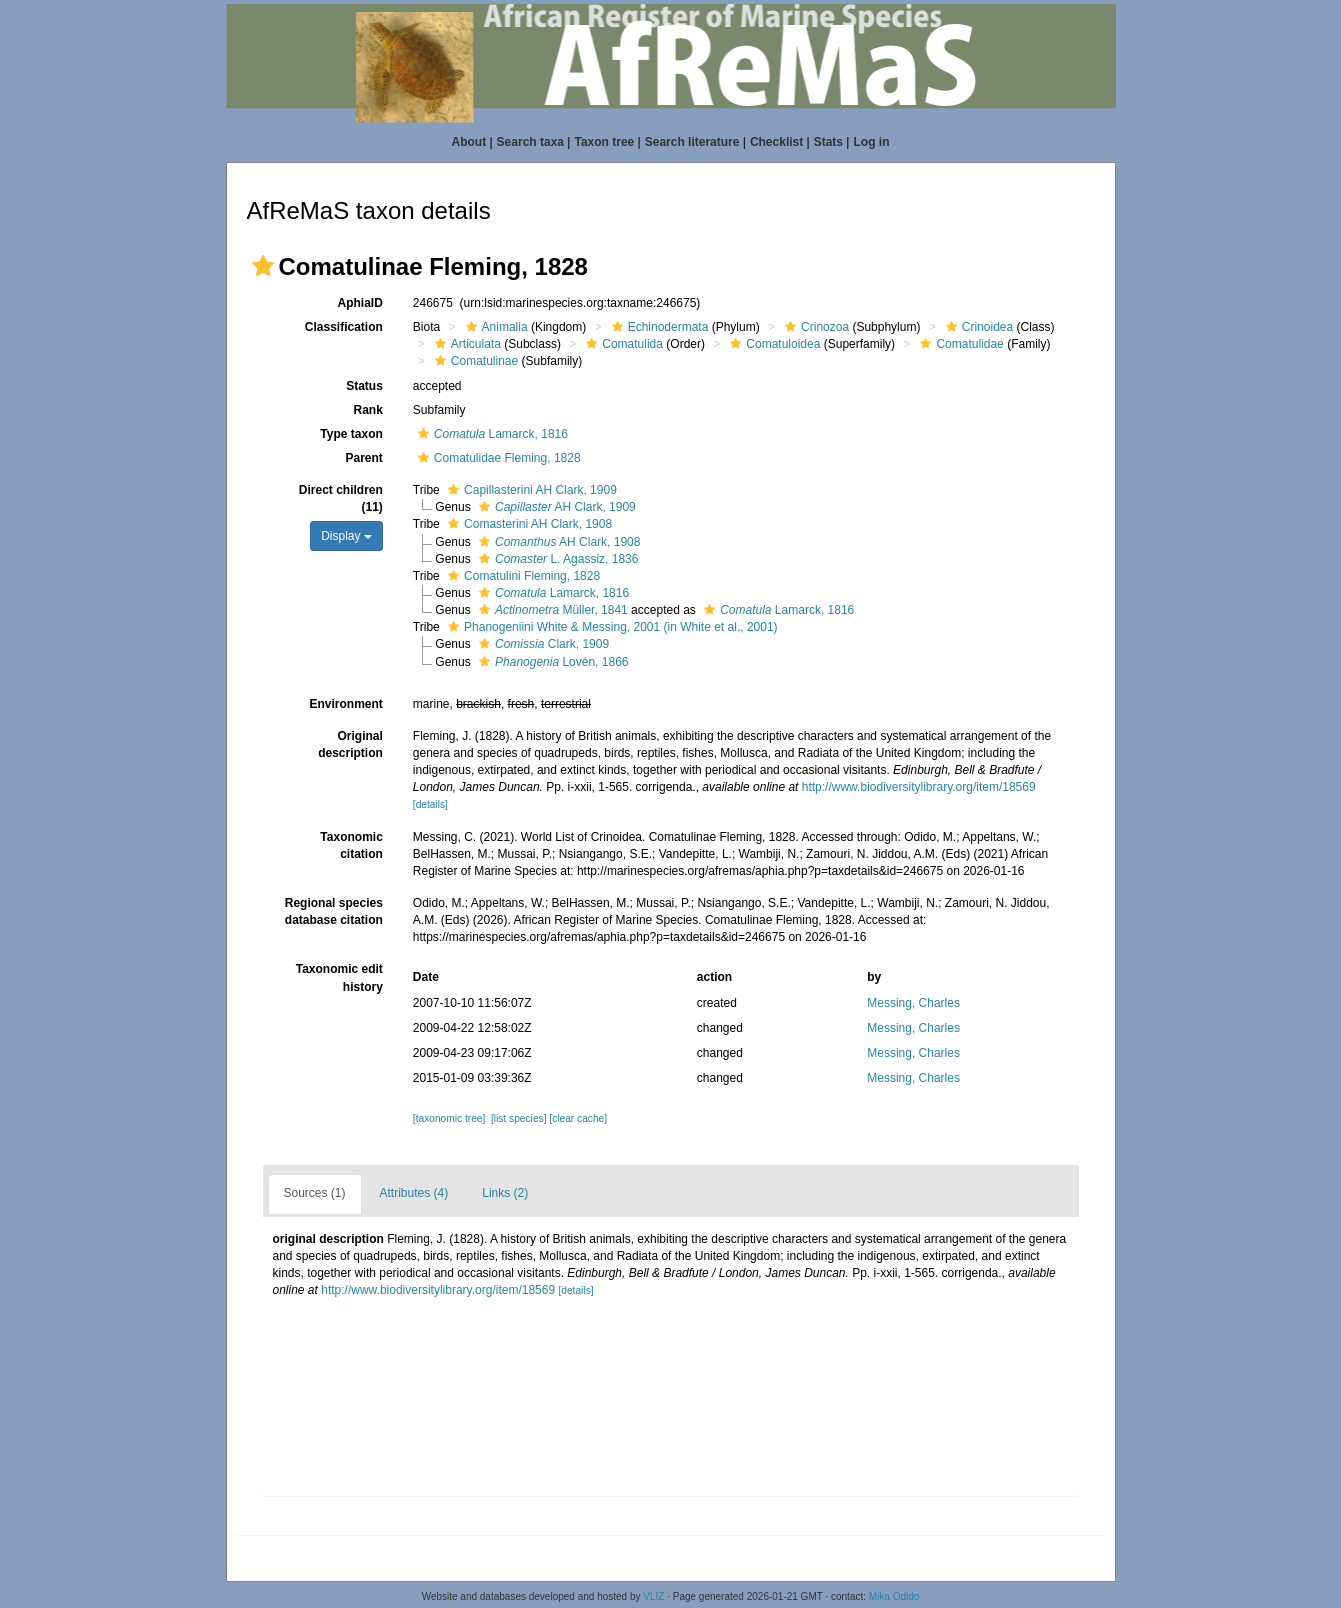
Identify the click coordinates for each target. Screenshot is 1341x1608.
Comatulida (622, 344)
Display (346, 536)
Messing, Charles (913, 1003)
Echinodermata (658, 327)
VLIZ (653, 1596)
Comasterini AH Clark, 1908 (527, 524)
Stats (828, 142)
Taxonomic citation (351, 845)
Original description (350, 744)
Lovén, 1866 (551, 662)
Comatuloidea (772, 344)
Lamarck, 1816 (490, 434)
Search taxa (530, 142)
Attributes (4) (414, 1193)
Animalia (494, 327)
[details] (430, 804)
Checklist (776, 142)
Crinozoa (814, 327)
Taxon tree (604, 142)
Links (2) (505, 1193)
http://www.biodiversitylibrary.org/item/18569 (919, 787)
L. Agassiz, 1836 (556, 559)
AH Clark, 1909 (555, 507)
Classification (344, 327)
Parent (363, 458)
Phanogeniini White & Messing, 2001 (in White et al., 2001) (610, 627)
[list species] (518, 1118)
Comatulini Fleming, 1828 (521, 576)
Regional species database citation (334, 911)
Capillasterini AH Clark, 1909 (530, 490)
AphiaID (359, 303)
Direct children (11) (341, 498)
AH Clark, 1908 (557, 542)
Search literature (692, 142)
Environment (345, 704)
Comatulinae (474, 361)
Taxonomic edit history (339, 977)
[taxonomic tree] (449, 1118)
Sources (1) (315, 1193)
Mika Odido (894, 1596)
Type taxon (351, 434)
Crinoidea (977, 327)
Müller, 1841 (551, 610)
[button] (263, 266)
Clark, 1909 (541, 644)
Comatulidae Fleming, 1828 (497, 458)
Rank (367, 410)
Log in (871, 142)
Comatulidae (959, 344)
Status (364, 386)
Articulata (465, 344)
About (469, 142)
